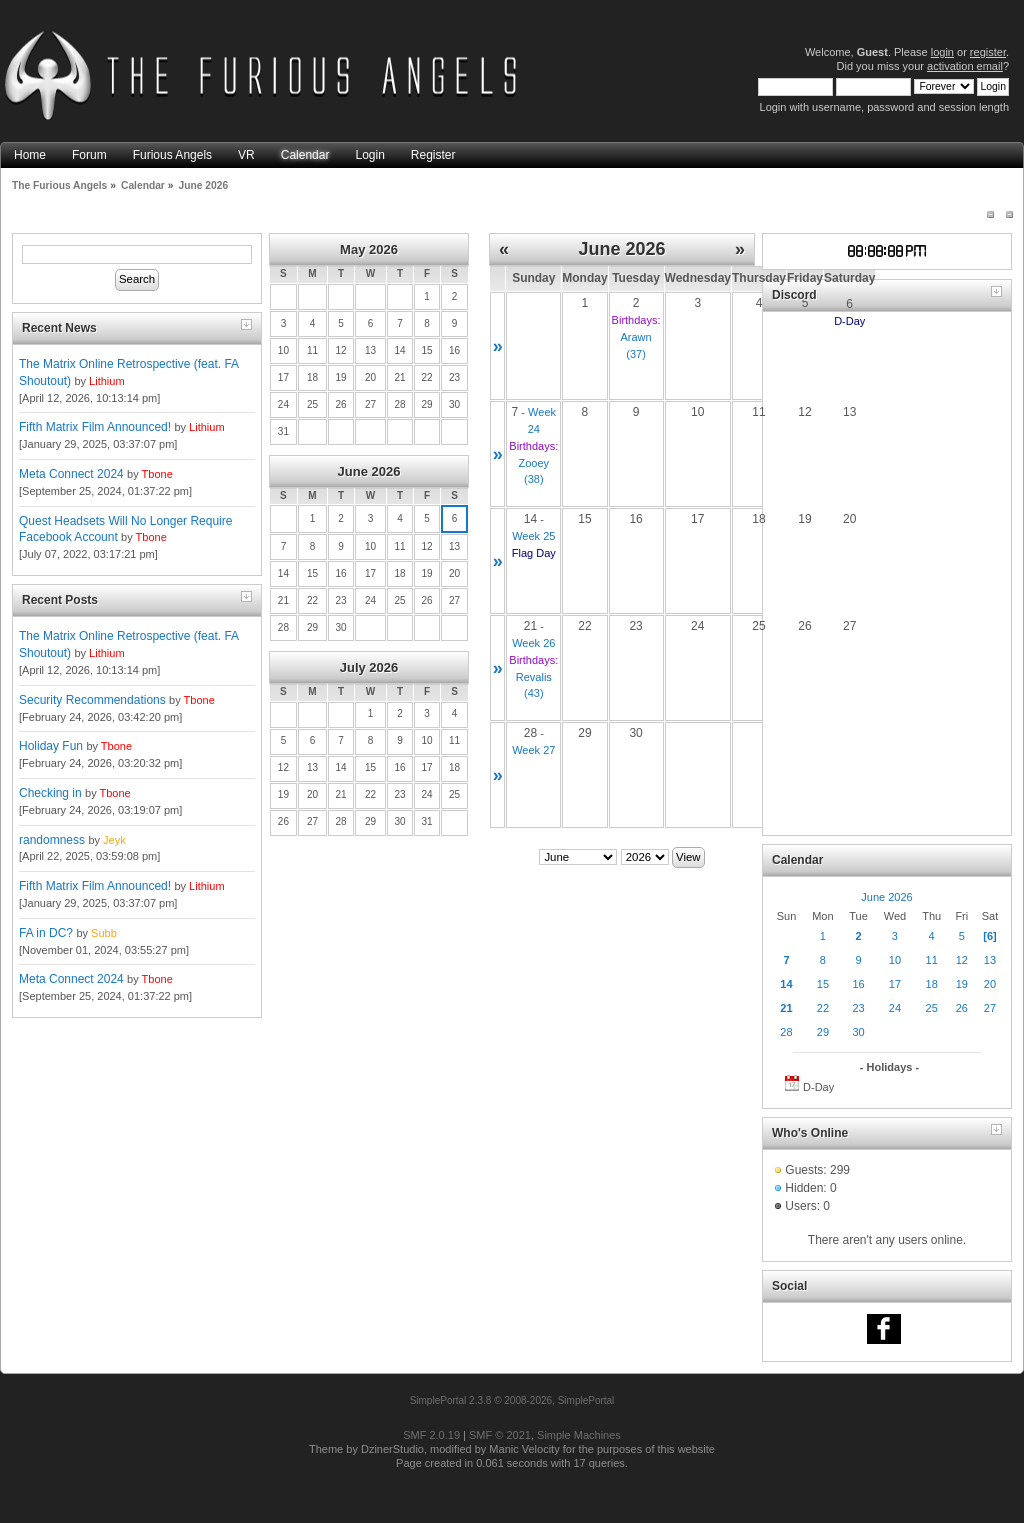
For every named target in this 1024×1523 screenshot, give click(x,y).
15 (823, 984)
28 (786, 1032)
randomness (52, 840)
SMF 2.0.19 (431, 1435)
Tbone (157, 474)
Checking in (50, 793)
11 (932, 960)
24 (895, 1008)
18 (932, 984)
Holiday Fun (51, 746)
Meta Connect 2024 (71, 474)
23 (858, 1008)
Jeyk (114, 840)
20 (990, 984)
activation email (965, 66)
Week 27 (533, 750)
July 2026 (369, 667)
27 (990, 1008)
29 (823, 1032)
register (988, 52)
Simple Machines (579, 1435)
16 (858, 984)
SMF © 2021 (500, 1435)
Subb (104, 933)
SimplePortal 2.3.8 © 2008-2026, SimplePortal (512, 1400)
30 (858, 1032)
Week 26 (533, 643)
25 (932, 1008)
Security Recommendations (92, 700)
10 (895, 960)
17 (895, 984)
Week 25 (533, 536)
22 (823, 1008)
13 (990, 960)
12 (962, 960)
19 (962, 984)
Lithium (106, 381)
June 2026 (369, 471)
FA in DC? (46, 933)
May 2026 (369, 249)
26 (962, 1008)
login (942, 52)
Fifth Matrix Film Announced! (95, 427)
